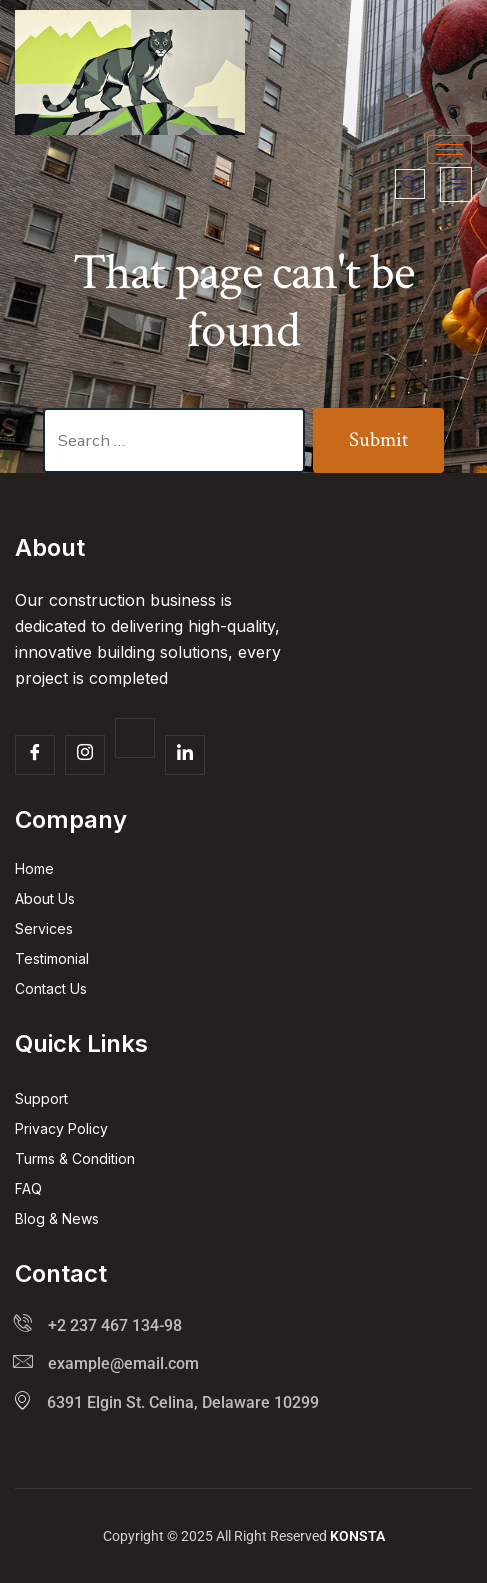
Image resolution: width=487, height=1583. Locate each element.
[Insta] (85, 755)
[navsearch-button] (410, 184)
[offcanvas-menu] (456, 184)
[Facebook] (35, 755)
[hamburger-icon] (449, 149)
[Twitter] (135, 738)
